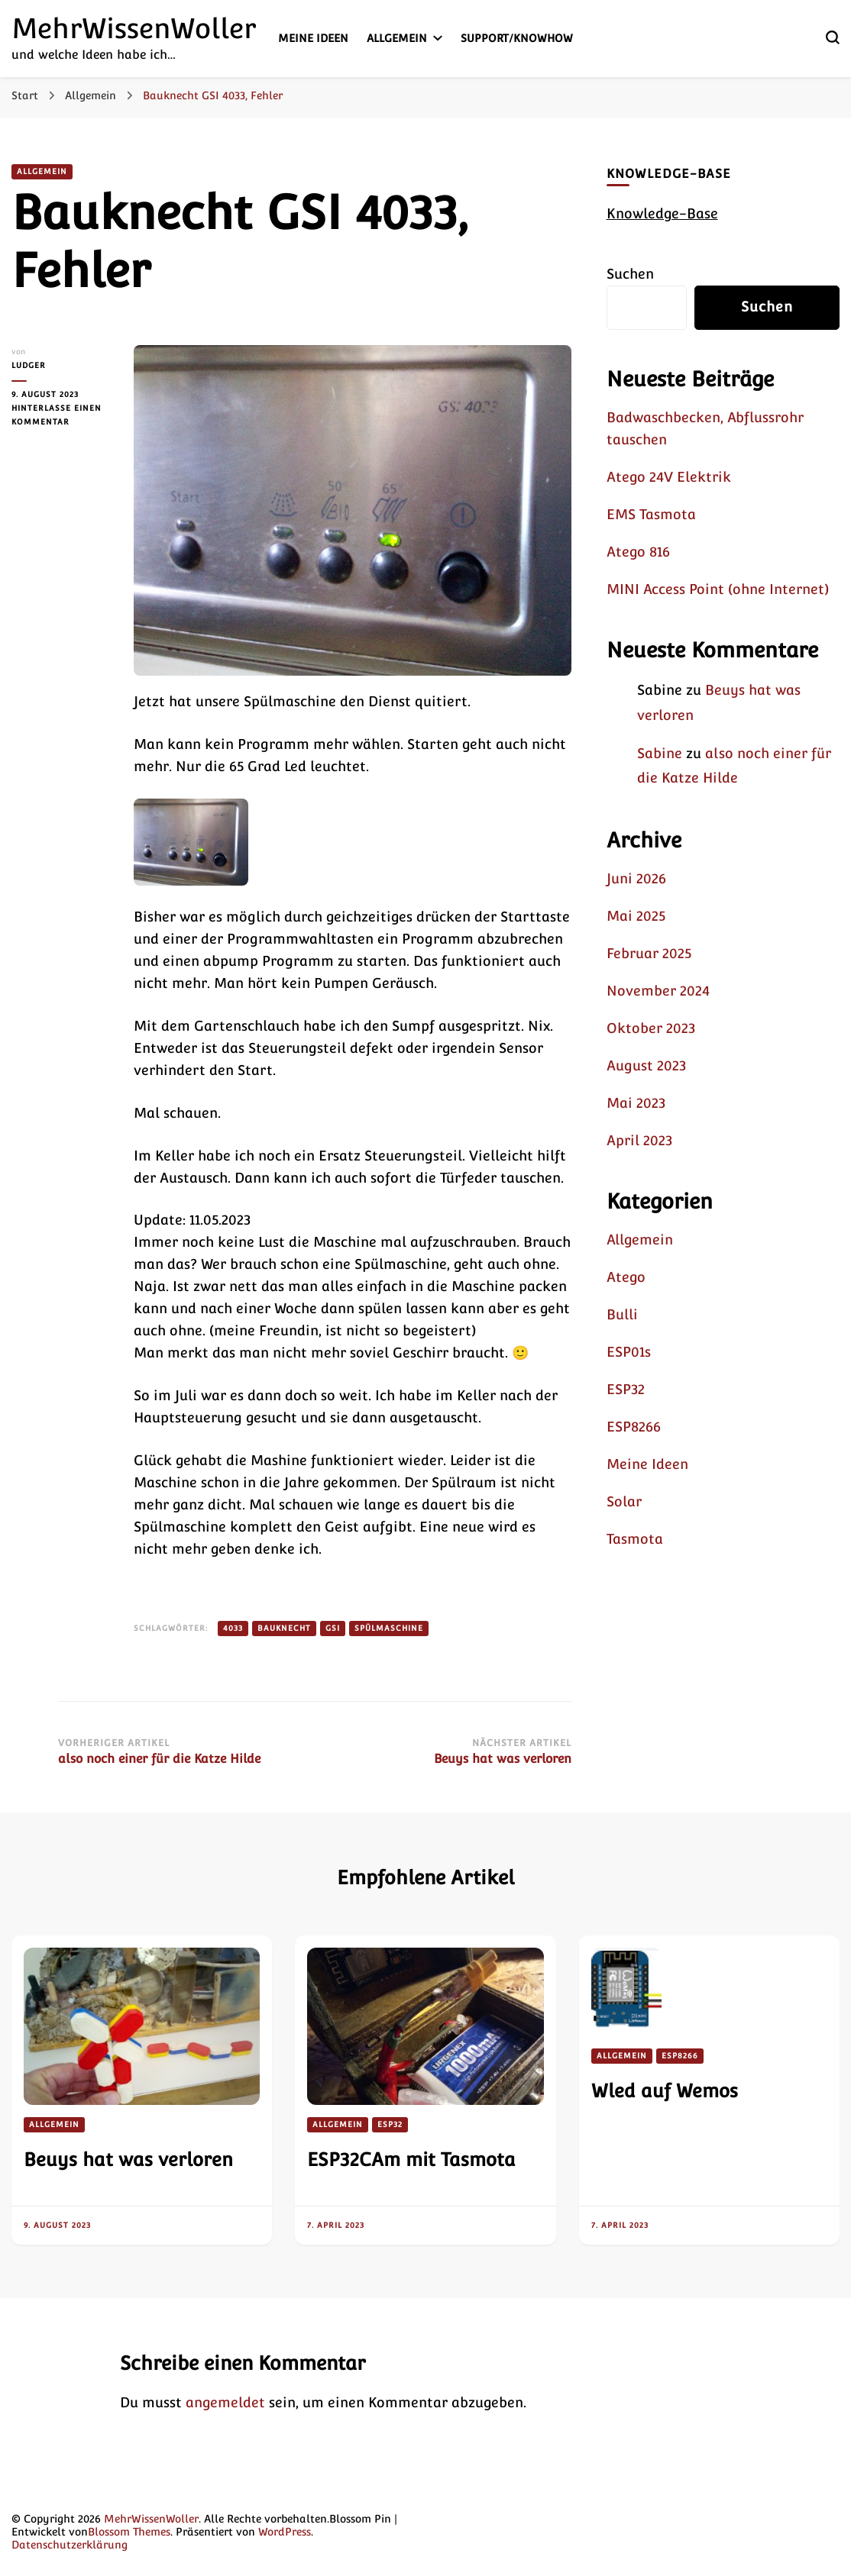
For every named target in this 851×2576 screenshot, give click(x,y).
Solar (624, 1501)
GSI (332, 1628)
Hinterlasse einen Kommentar (61, 416)
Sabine (659, 753)
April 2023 (639, 1140)
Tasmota (635, 1539)
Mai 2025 (636, 916)
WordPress (284, 2532)
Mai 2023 (636, 1103)
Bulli (622, 1314)
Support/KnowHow (517, 38)
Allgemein (397, 38)
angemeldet (225, 2402)
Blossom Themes (129, 2532)
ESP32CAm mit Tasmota (411, 2159)
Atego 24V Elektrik (669, 477)
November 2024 (658, 991)
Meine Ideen (313, 38)
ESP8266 (634, 1427)
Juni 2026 (636, 878)
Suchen (630, 274)
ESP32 (626, 1389)
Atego (626, 1277)
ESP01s (629, 1352)
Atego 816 (638, 552)
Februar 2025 (649, 953)
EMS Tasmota (651, 514)
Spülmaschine (388, 1628)
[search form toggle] (833, 37)
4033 (233, 1628)
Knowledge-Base (662, 213)
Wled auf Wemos (664, 2091)
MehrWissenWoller (133, 28)
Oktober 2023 (651, 1028)
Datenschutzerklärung (69, 2545)
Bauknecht (284, 1628)
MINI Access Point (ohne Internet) (718, 589)
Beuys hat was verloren (128, 2159)
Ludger (28, 365)
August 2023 (646, 1065)
